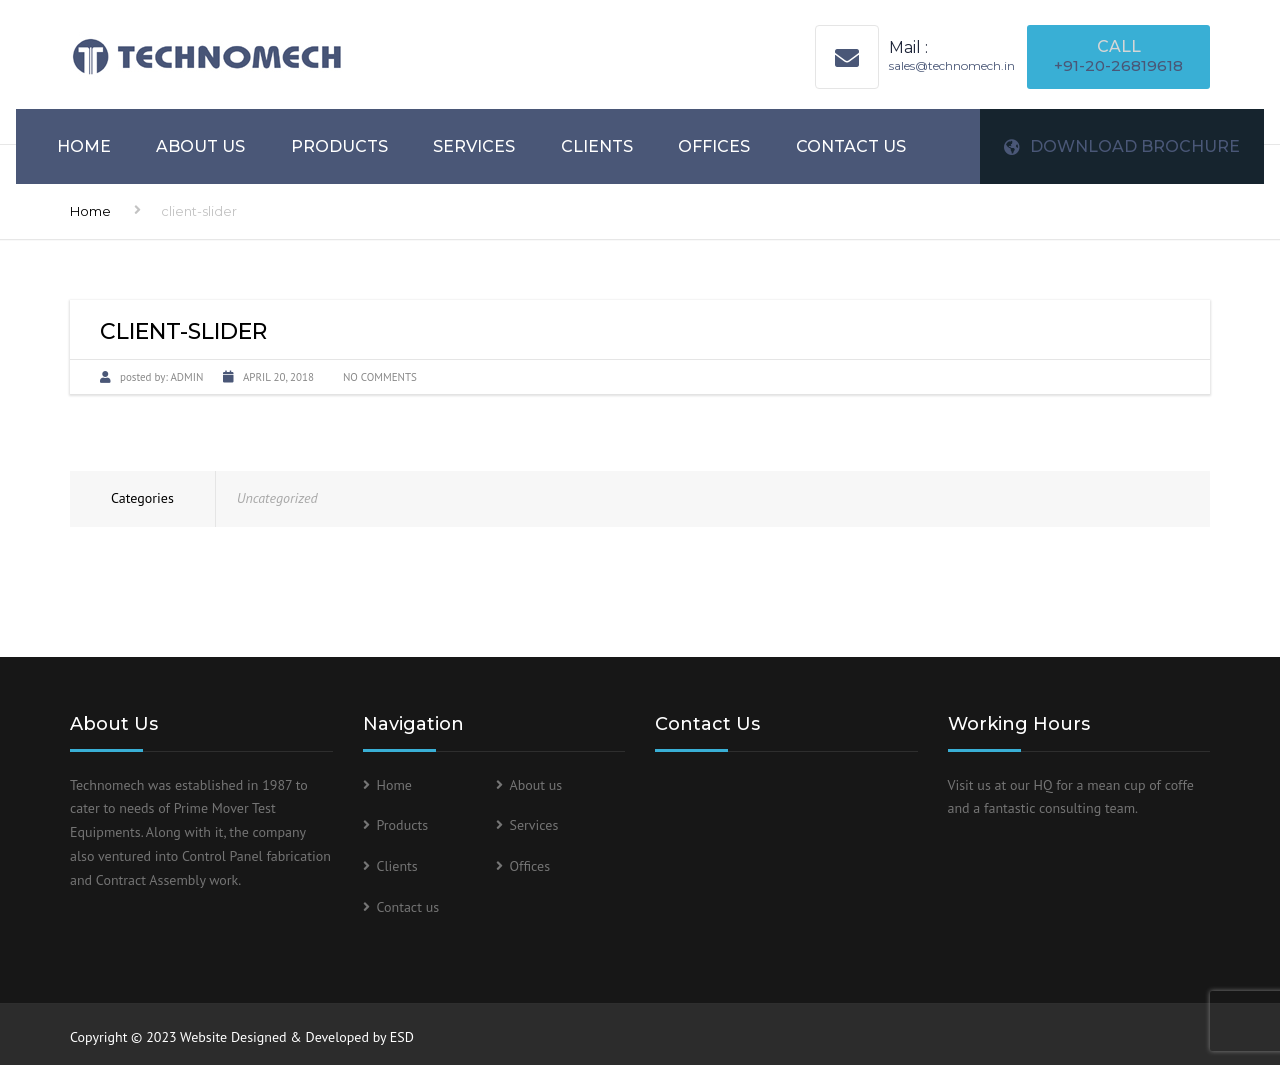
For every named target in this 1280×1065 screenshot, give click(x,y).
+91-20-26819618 (1118, 65)
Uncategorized (277, 498)
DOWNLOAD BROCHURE (1122, 146)
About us (200, 146)
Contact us (851, 146)
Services (474, 146)
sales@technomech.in (952, 65)
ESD (402, 1037)
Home (84, 146)
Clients (597, 146)
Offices (714, 146)
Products (339, 146)
